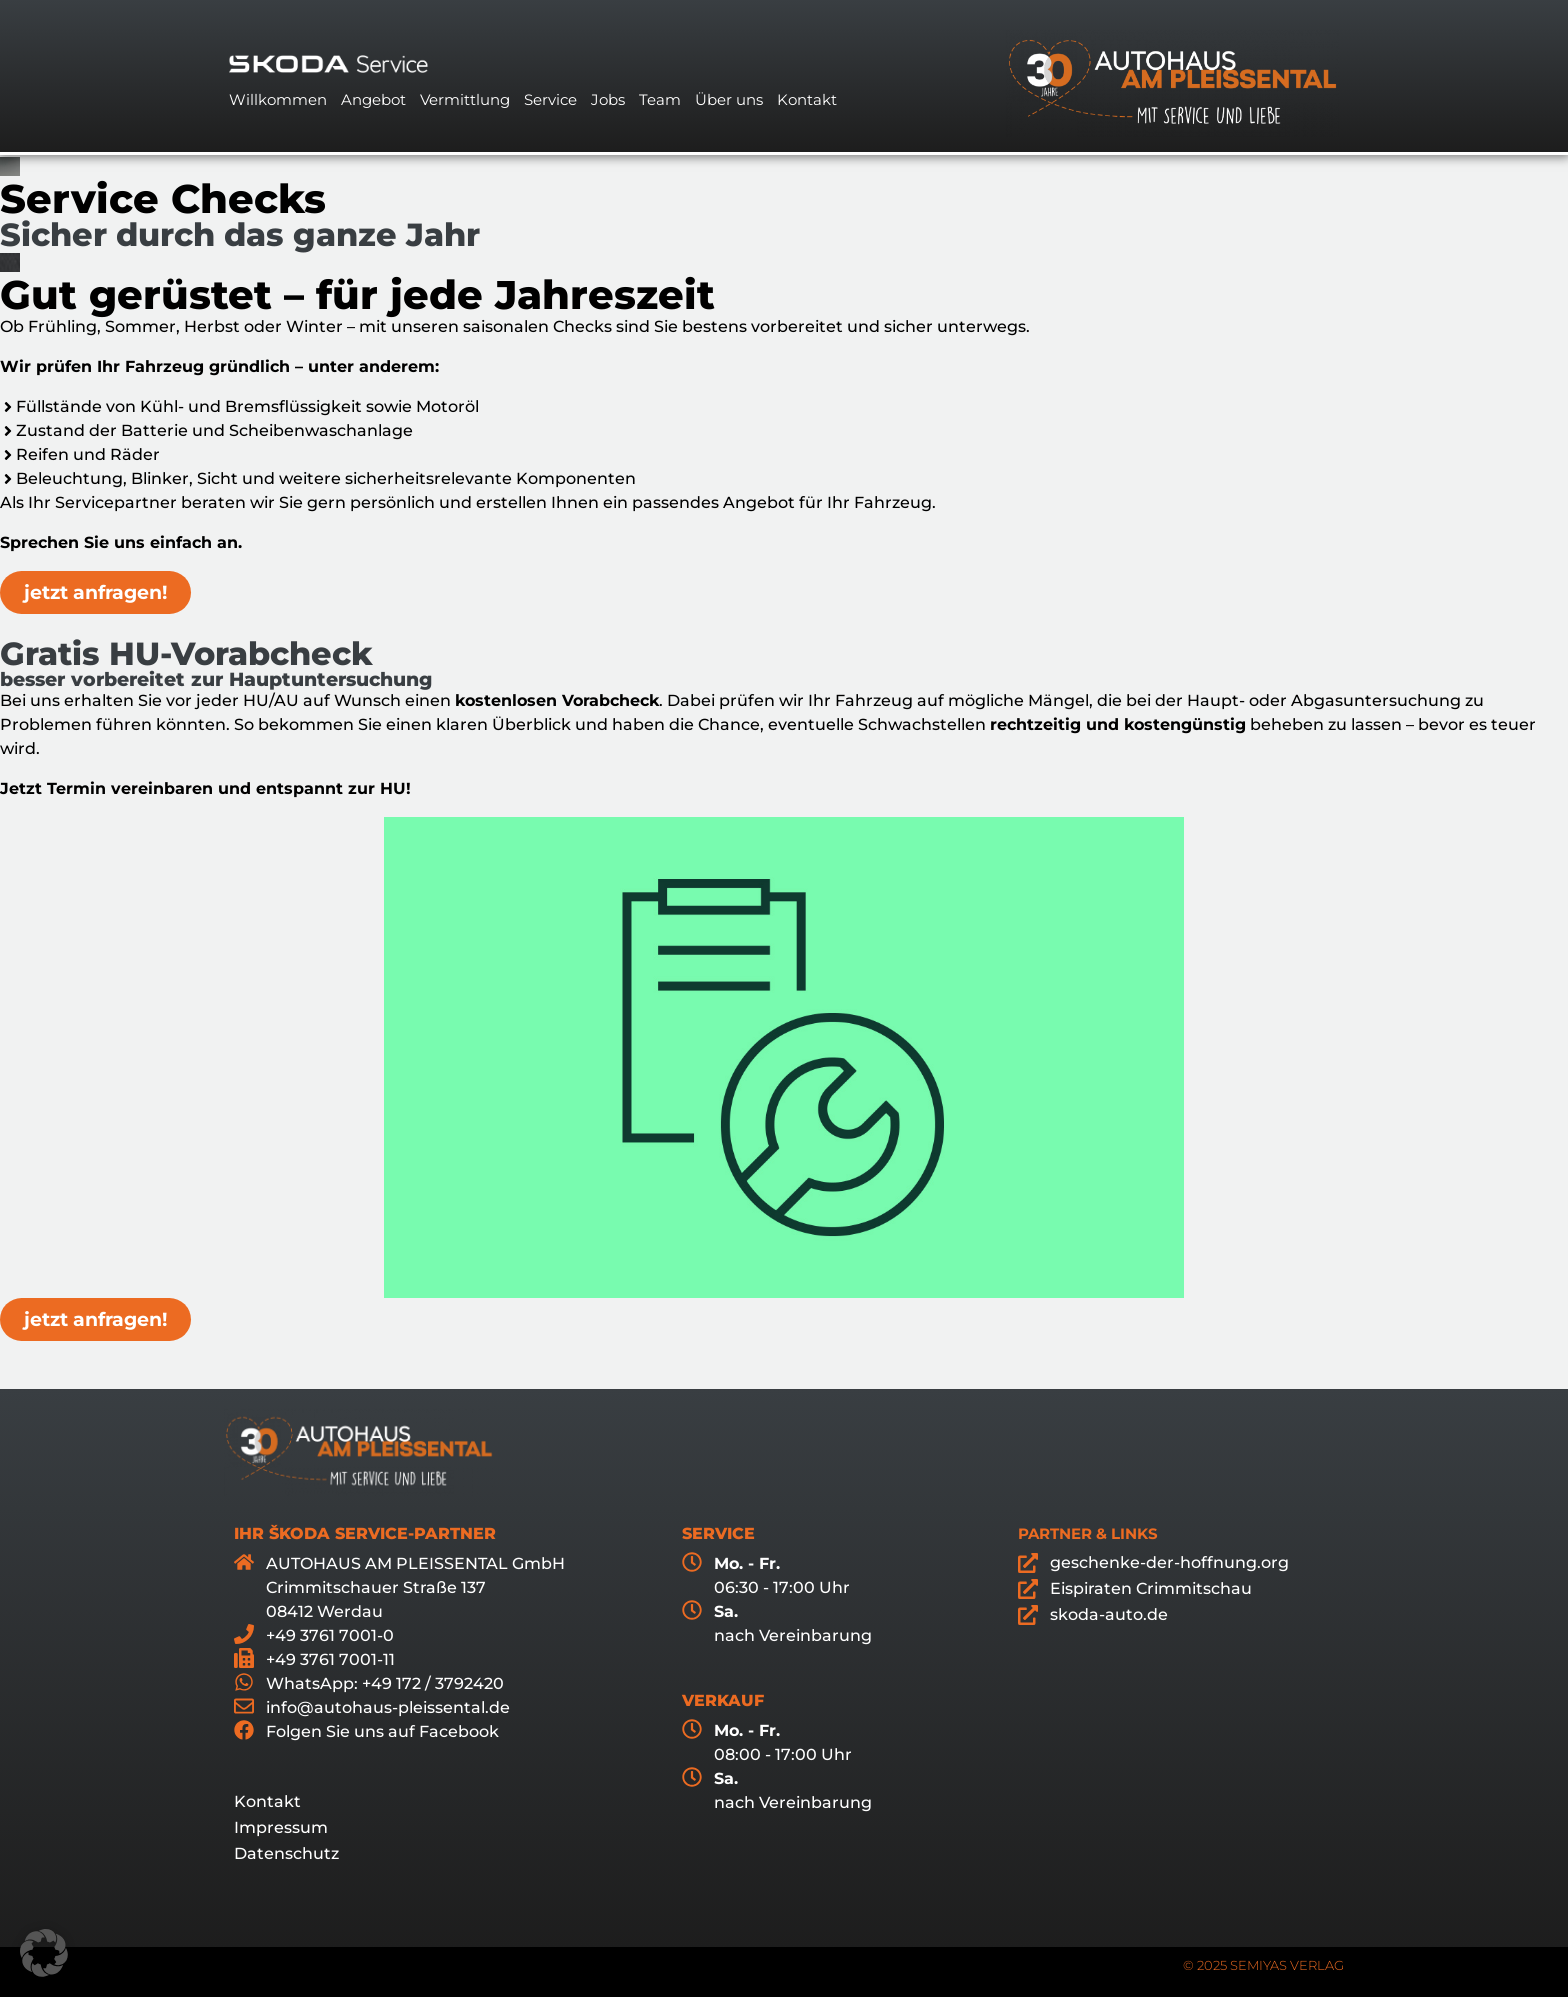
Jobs (608, 99)
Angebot (373, 99)
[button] (44, 1953)
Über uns (729, 99)
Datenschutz (286, 1853)
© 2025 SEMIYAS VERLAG (1263, 1965)
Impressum (281, 1827)
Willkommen (278, 99)
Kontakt (807, 99)
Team (660, 99)
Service (550, 99)
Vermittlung (465, 99)
